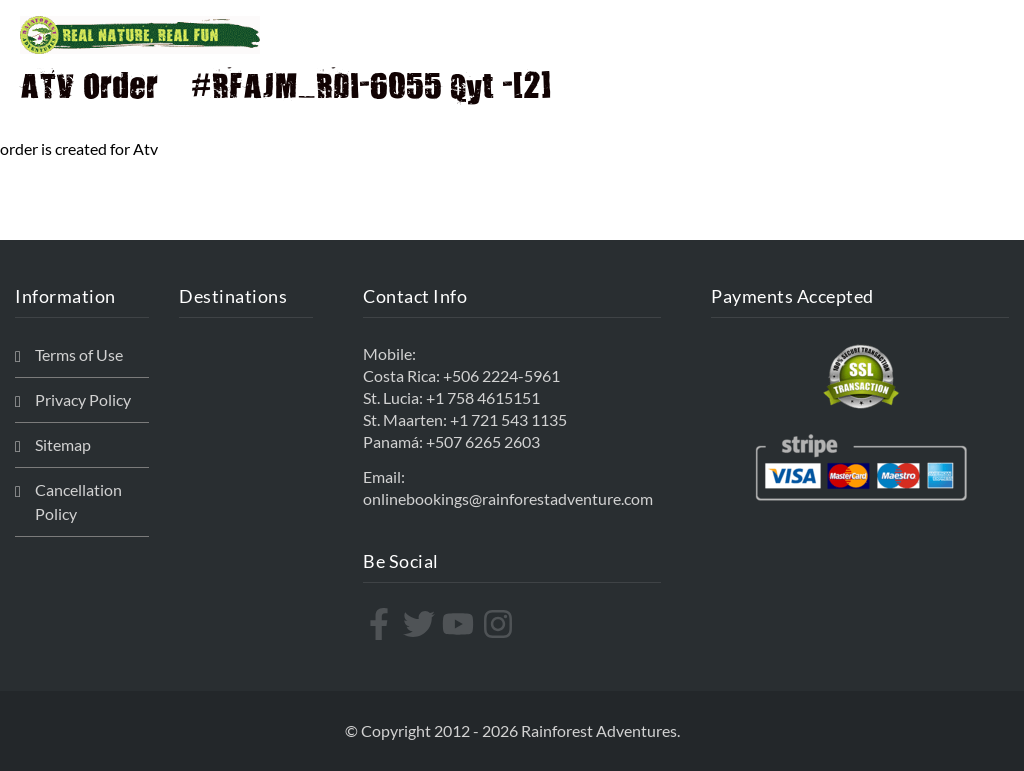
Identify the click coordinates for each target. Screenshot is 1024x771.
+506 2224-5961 (501, 375)
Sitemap (63, 444)
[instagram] (500, 624)
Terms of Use (79, 354)
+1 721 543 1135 (508, 419)
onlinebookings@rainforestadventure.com (508, 498)
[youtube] (460, 624)
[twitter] (421, 624)
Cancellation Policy (78, 501)
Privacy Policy (83, 399)
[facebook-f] (381, 624)
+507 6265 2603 (483, 441)
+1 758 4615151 (483, 397)
